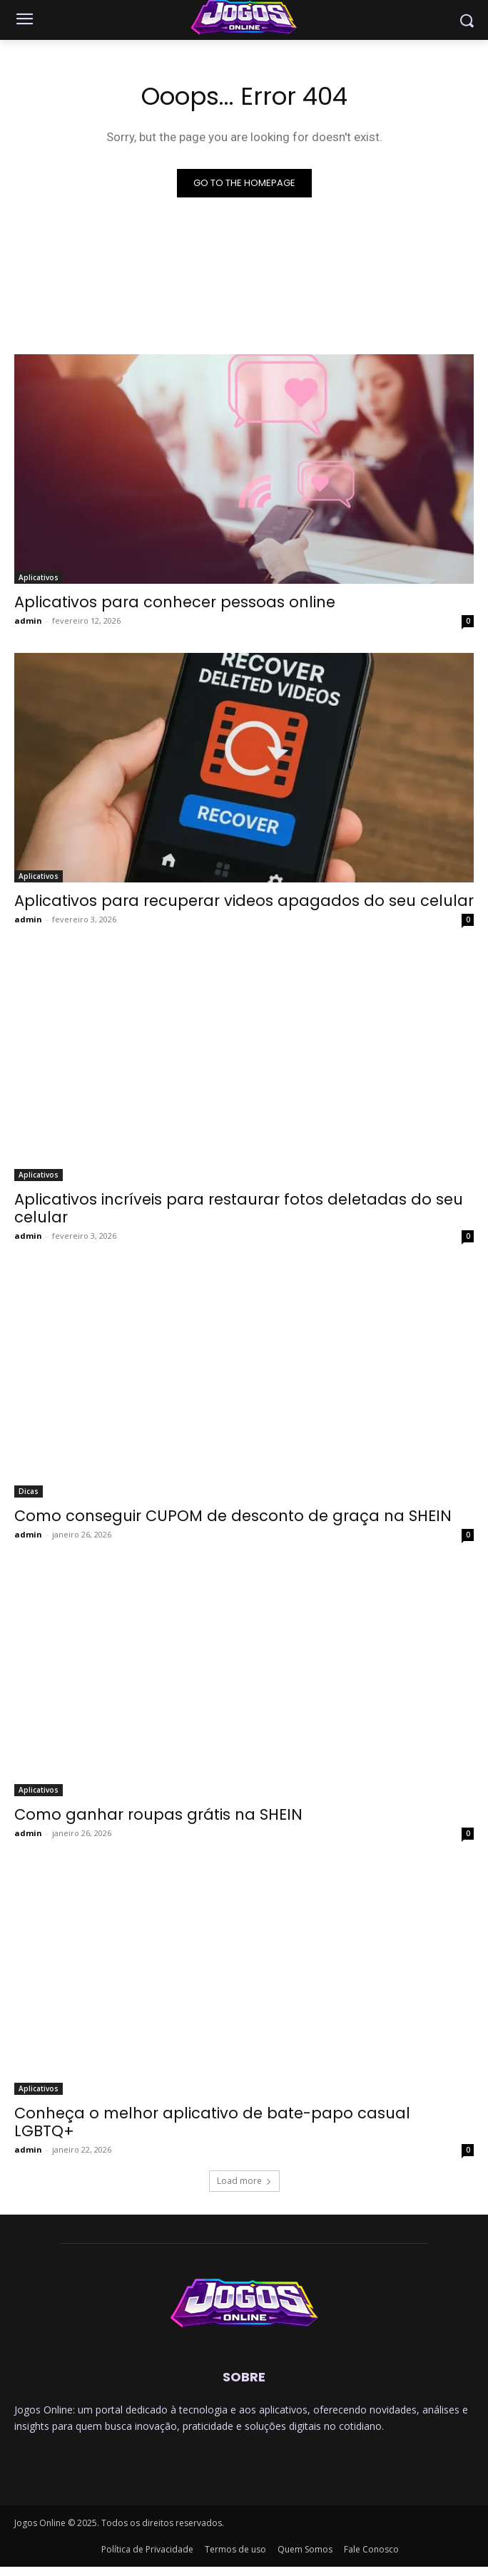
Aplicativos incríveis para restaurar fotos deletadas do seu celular (238, 1208)
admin (28, 620)
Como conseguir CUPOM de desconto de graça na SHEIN (233, 1515)
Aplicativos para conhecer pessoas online (174, 602)
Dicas (29, 1491)
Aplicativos (39, 577)
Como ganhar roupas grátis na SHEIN (158, 1814)
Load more (244, 2181)
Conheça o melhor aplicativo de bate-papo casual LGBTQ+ (212, 2122)
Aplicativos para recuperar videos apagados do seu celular (244, 900)
